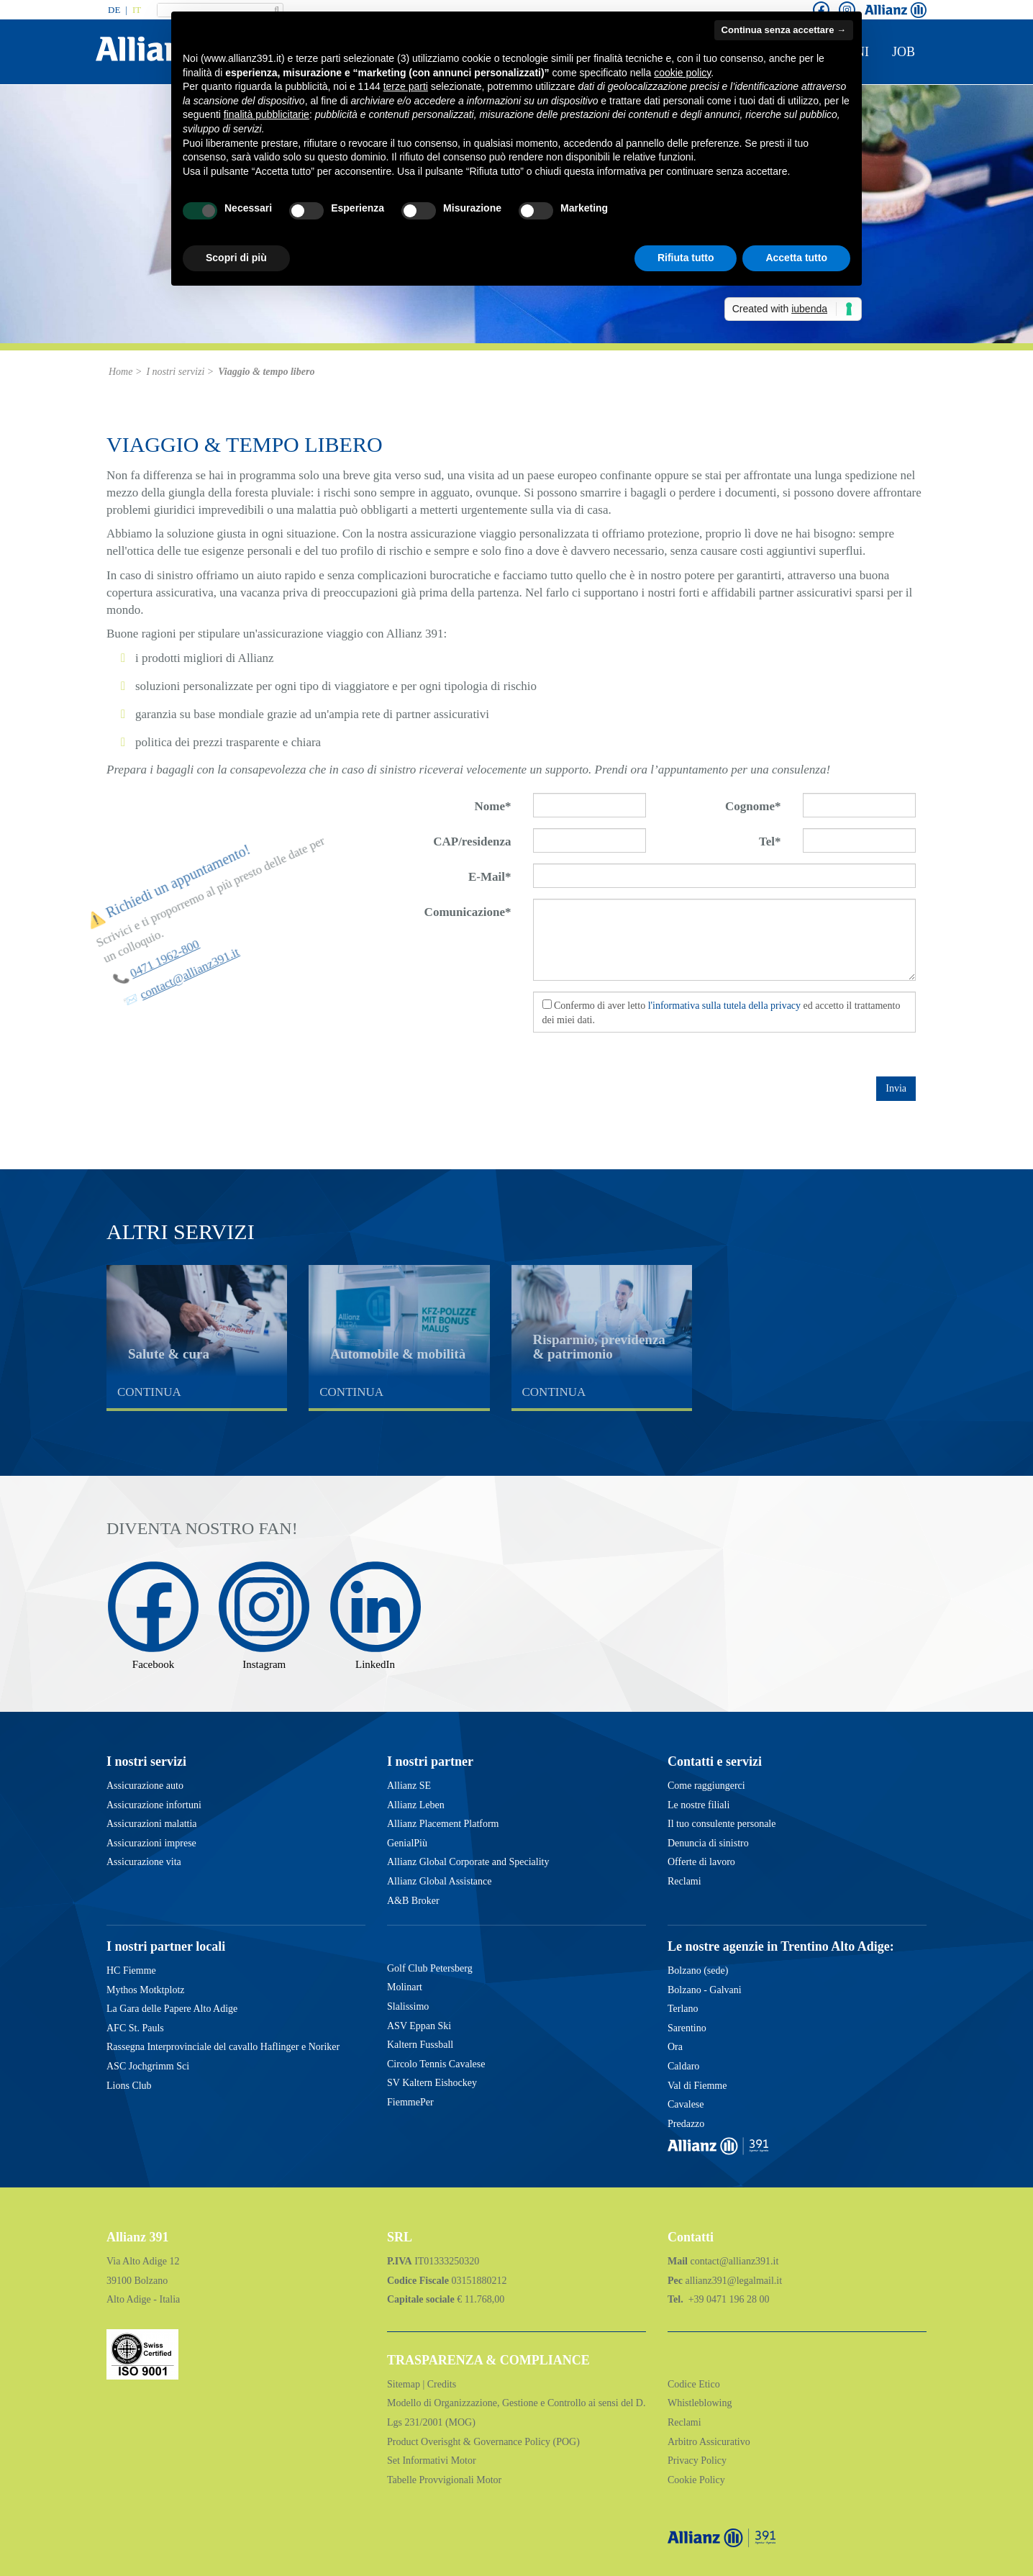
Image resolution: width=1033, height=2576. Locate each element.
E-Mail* (489, 877)
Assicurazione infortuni (153, 1805)
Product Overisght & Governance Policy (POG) (483, 2441)
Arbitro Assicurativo (709, 2441)
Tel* (770, 841)
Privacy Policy (697, 2460)
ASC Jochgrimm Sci (147, 2066)
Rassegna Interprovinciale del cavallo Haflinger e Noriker (223, 2046)
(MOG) (458, 2422)
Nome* (493, 806)
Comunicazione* (467, 912)
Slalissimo (408, 2006)
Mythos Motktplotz (145, 1990)
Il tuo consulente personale (721, 1823)
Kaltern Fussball (420, 2044)
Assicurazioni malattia (151, 1823)
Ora (675, 2046)
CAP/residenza (472, 841)
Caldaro (683, 2066)
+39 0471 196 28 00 (727, 2299)
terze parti (405, 86)
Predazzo (686, 2123)
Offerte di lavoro (701, 1861)
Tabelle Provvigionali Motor (444, 2480)
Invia (896, 1088)
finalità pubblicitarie (266, 114)
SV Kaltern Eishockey (432, 2082)
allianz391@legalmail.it (733, 2280)
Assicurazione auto (144, 1785)
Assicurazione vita (143, 1861)
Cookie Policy (696, 2480)
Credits (441, 2384)
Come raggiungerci (706, 1785)
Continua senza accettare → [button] (784, 29)
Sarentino (687, 2028)
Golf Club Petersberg (430, 1968)
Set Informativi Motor (431, 2460)
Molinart (404, 1987)
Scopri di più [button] (236, 257)
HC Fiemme (131, 1970)
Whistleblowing (700, 2403)
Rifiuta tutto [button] (685, 257)
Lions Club (129, 2085)
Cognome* (753, 806)
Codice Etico (694, 2384)
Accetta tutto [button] (796, 257)
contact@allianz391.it (735, 2261)
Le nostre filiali (698, 1805)
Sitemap (404, 2384)
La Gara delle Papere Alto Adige (171, 2008)
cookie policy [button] (682, 72)
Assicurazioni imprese (151, 1843)
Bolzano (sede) (698, 1970)
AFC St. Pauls (135, 2028)
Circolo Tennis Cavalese (436, 2064)
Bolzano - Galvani (705, 1990)
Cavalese (686, 2104)
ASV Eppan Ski (419, 2026)
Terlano (683, 2008)
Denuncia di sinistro (708, 1843)
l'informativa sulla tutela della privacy (724, 1005)
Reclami (684, 1881)
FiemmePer (410, 2102)
